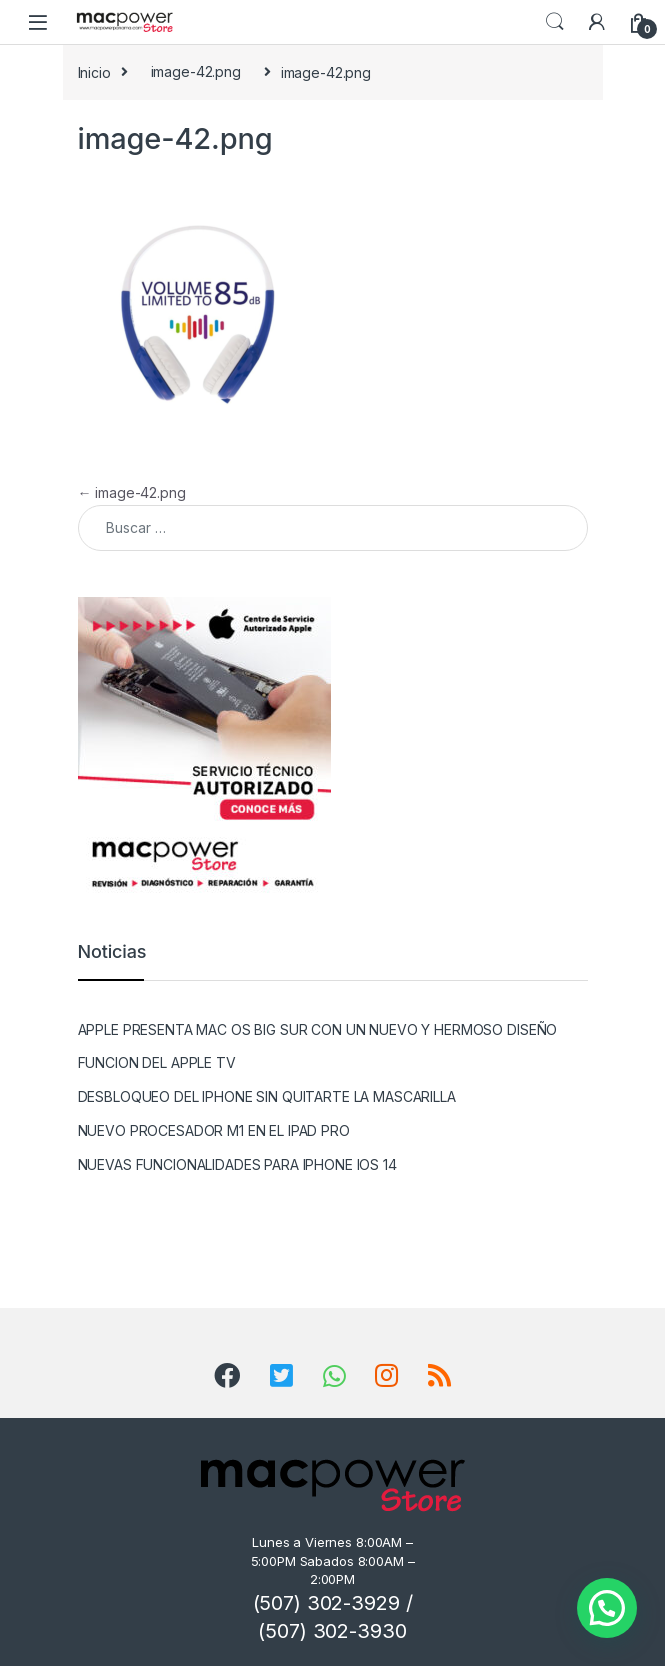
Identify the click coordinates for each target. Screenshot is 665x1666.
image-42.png (196, 71)
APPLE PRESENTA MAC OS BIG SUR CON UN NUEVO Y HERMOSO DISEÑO (318, 1029)
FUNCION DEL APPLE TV (157, 1062)
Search (555, 22)
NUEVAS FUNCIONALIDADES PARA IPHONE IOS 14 (237, 1164)
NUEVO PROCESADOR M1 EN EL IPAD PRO (214, 1130)
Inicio (94, 71)
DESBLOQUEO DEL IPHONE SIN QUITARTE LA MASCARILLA (267, 1096)
